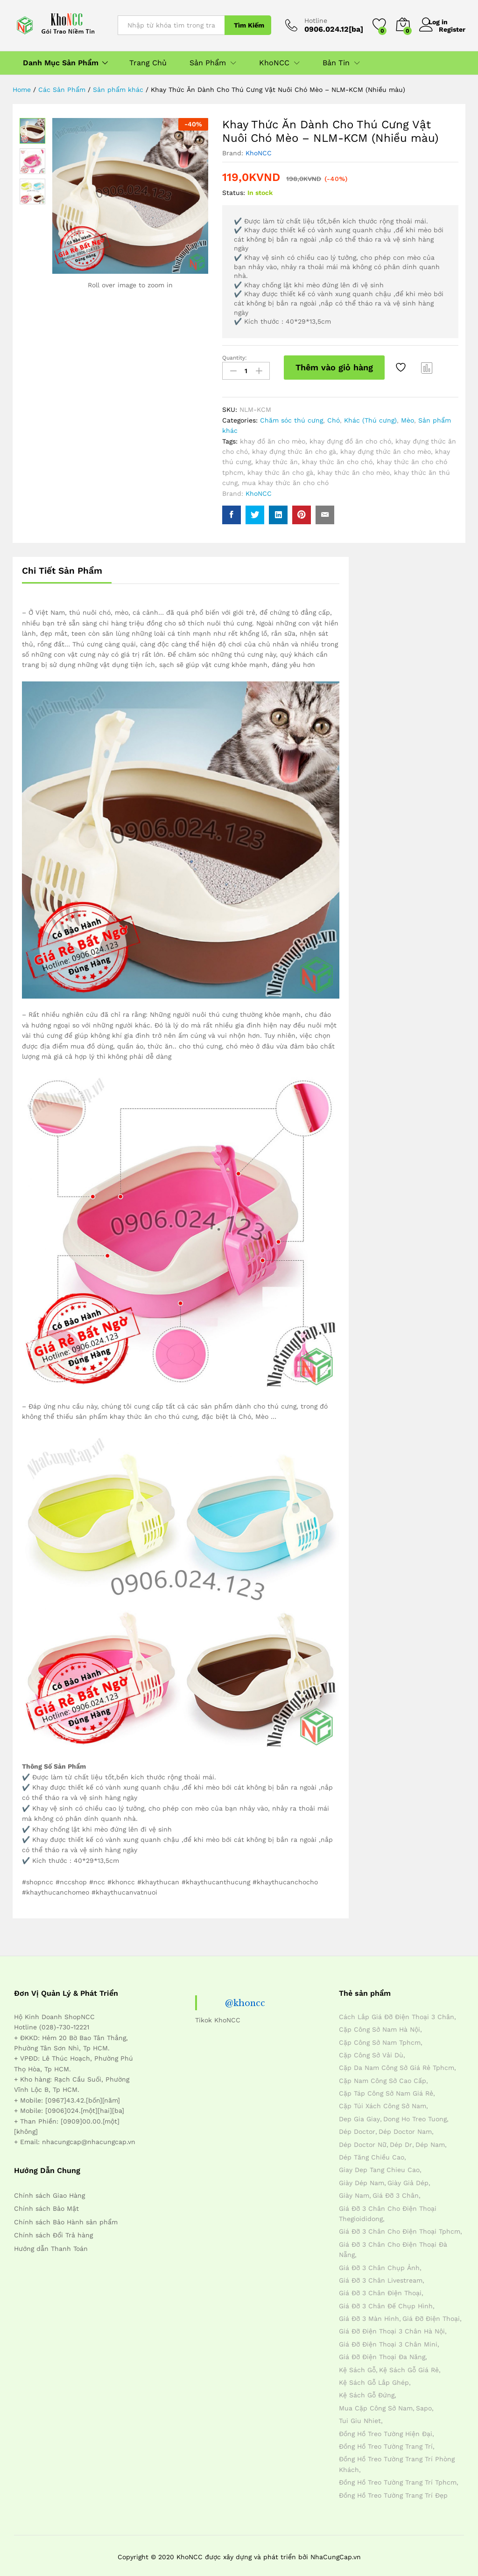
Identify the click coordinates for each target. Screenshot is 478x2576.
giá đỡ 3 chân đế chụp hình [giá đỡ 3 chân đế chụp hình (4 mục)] (386, 2302)
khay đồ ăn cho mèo (272, 437)
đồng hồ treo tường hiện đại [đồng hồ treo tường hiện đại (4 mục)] (385, 2430)
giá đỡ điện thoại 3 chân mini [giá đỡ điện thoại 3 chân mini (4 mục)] (388, 2340)
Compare (427, 367)
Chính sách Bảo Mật (46, 2205)
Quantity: (234, 358)
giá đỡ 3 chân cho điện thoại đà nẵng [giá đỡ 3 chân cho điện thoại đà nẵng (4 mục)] (393, 2246)
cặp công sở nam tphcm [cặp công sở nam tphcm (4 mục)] (380, 2038)
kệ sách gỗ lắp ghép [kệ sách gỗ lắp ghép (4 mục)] (374, 2378)
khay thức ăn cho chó (337, 458)
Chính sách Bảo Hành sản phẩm (66, 2218)
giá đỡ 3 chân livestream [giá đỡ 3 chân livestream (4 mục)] (380, 2276)
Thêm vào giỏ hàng (334, 367)
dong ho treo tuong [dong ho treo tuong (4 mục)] (415, 2115)
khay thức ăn (276, 458)
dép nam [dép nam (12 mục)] (430, 2141)
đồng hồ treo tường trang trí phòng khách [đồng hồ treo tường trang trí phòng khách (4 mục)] (397, 2461)
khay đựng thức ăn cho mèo (385, 447)
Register (452, 29)
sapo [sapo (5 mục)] (424, 2404)
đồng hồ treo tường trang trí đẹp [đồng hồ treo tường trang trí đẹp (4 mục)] (393, 2491)
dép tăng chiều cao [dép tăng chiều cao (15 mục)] (371, 2153)
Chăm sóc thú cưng (291, 416)
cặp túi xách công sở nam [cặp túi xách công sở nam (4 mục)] (382, 2102)
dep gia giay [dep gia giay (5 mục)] (359, 2115)
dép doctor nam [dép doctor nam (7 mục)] (405, 2128)
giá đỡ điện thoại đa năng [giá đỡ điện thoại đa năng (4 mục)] (382, 2353)
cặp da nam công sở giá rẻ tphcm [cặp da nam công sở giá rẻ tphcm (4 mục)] (396, 2064)
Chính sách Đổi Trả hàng (53, 2231)
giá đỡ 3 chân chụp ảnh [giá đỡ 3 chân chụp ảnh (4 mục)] (379, 2264)
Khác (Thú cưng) (370, 416)
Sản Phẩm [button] (208, 63)
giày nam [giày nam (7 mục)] (354, 2192)
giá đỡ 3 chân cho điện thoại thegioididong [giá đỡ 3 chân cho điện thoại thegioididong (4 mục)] (387, 2210)
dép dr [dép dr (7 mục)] (401, 2141)
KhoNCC (259, 153)
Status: (233, 192)
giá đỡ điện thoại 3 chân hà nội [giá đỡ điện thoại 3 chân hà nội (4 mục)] (392, 2328)
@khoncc (246, 1999)
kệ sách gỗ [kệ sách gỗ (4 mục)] (357, 2366)
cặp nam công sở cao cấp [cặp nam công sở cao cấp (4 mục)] (382, 2077)
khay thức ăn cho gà (280, 468)
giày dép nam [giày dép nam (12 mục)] (361, 2179)
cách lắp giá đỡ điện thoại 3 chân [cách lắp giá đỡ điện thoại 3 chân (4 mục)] (396, 2013)
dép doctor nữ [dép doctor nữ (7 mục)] (363, 2141)
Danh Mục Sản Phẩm (60, 63)
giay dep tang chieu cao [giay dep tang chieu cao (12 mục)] (379, 2166)
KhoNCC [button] (274, 63)
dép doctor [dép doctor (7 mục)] (357, 2128)
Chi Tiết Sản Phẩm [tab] (62, 566)
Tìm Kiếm (249, 25)
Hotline (315, 20)
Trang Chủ (148, 63)
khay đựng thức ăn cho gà (294, 447)
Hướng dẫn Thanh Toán (51, 2245)
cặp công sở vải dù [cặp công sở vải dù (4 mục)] (371, 2051)
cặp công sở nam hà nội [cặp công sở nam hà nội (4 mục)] (379, 2025)
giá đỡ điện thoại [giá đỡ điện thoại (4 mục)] (431, 2315)
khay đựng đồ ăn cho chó (350, 437)
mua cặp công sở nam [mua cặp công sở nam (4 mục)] (376, 2404)
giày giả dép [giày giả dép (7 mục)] (408, 2179)
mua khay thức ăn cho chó (285, 479)
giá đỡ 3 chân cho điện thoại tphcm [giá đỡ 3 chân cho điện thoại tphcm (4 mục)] (399, 2228)
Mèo (407, 416)
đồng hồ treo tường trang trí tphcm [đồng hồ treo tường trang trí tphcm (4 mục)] (398, 2478)
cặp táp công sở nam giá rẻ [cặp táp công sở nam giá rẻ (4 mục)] (386, 2089)
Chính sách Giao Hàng (49, 2191)
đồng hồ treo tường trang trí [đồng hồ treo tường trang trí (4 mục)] (386, 2442)
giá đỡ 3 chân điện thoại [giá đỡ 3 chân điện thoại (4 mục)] (380, 2289)
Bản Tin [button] (336, 63)
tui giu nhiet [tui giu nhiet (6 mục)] (360, 2417)
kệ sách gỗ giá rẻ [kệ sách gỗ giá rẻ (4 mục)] (409, 2366)
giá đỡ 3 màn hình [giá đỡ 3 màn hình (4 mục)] (369, 2315)
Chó (333, 416)
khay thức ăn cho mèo (353, 468)
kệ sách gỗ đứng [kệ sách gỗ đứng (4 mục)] (366, 2391)
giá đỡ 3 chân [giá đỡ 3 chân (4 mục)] (396, 2192)
